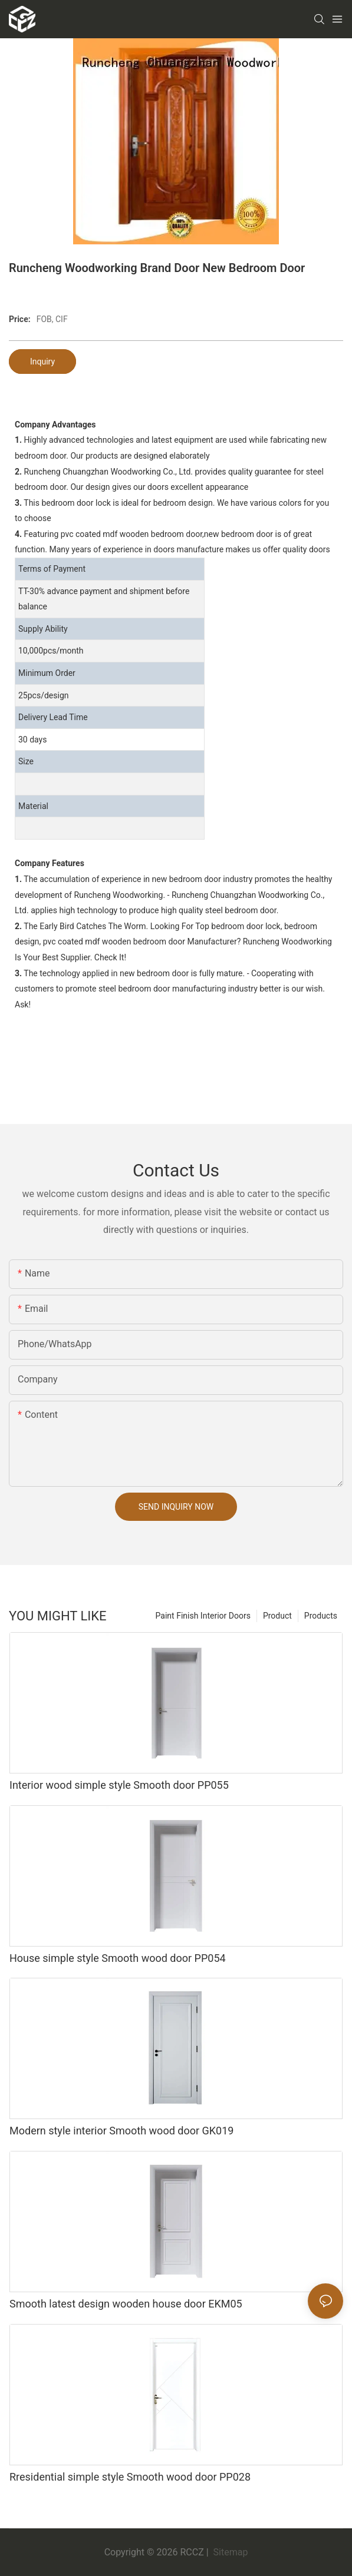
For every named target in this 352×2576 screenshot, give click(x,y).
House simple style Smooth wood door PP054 (117, 1958)
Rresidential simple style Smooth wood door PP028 (130, 2477)
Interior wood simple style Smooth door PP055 (119, 1785)
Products (320, 1615)
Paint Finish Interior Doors (203, 1615)
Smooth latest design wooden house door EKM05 (125, 2303)
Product (277, 1615)
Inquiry (42, 361)
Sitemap (229, 2552)
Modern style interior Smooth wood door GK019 (121, 2130)
